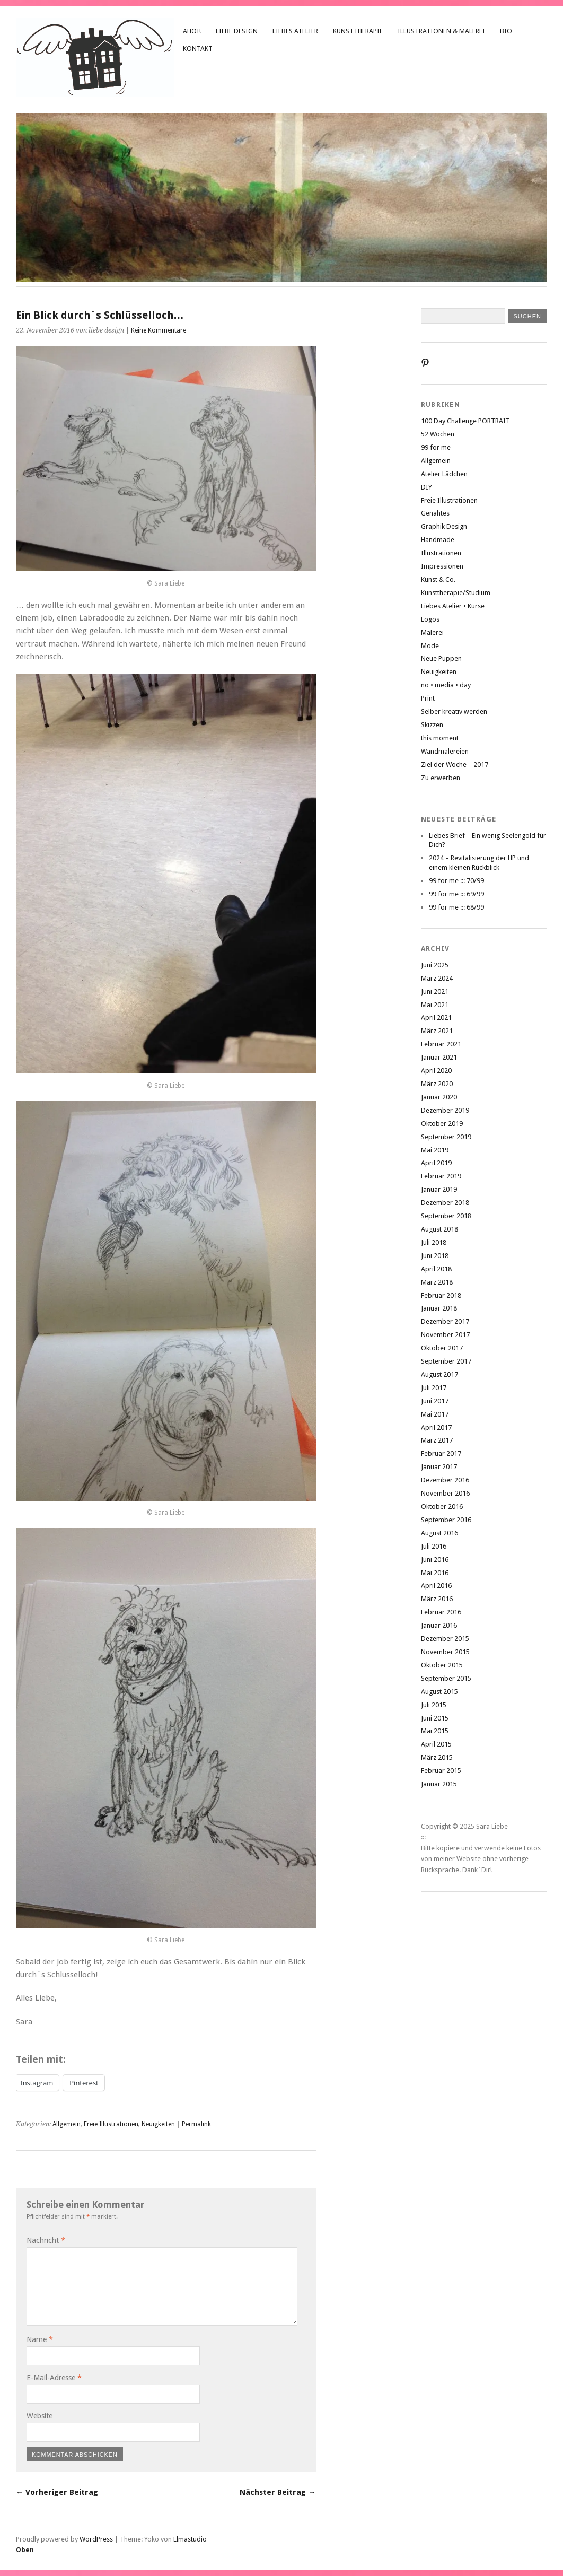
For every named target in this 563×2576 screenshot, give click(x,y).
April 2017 (436, 1427)
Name (40, 2339)
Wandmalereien (445, 751)
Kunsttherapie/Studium (455, 593)
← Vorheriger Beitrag (57, 2492)
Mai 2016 (434, 1573)
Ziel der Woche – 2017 (454, 765)
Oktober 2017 (442, 1348)
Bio (506, 31)
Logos (430, 619)
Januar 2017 (439, 1467)
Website (39, 2416)
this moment (440, 738)
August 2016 (439, 1533)
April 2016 (436, 1586)
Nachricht (46, 2240)
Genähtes (435, 513)
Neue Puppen (441, 658)
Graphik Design (444, 526)
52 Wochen (437, 434)
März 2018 (437, 1282)
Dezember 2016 (445, 1480)
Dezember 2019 (445, 1110)
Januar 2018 (439, 1308)
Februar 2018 (441, 1295)
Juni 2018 (434, 1256)
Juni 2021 (434, 992)
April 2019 (436, 1163)
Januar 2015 (439, 1784)
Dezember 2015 (445, 1639)
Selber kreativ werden (454, 711)
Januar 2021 (439, 1057)
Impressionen (442, 566)
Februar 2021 (441, 1044)
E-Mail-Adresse (54, 2377)
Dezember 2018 (445, 1203)
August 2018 (439, 1229)
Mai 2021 (434, 1005)
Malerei (432, 632)
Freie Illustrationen (111, 2124)
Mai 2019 (434, 1150)
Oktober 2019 (442, 1124)
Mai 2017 (434, 1414)
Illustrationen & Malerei (441, 31)
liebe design (237, 31)
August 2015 (439, 1692)
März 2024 (437, 978)
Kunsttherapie (358, 31)
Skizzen (432, 725)
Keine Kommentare (158, 330)
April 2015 (436, 1744)
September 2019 (446, 1137)
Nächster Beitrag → (277, 2492)
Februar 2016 (441, 1612)
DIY (426, 487)
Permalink (196, 2124)
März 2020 (437, 1084)
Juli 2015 (433, 1705)
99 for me (436, 447)
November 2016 (445, 1493)
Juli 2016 (433, 1546)
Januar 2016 (439, 1625)
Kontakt (198, 49)
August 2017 (439, 1374)
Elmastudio (190, 2539)
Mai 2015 (434, 1731)
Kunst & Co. (438, 579)
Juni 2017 (434, 1401)
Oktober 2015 (442, 1665)
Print (428, 698)
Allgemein (66, 2124)
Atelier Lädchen (444, 474)
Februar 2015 (441, 1771)
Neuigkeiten (158, 2124)
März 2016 (437, 1599)
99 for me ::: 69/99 (456, 894)
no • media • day (446, 685)
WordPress (96, 2539)
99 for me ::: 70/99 (456, 881)
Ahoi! (192, 31)
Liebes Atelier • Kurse (453, 606)
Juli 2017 (433, 1388)
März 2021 (437, 1031)
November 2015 (445, 1652)
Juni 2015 (434, 1718)
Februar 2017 (441, 1453)
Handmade (437, 540)
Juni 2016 (434, 1560)
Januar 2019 (439, 1189)
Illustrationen (441, 553)
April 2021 (436, 1017)
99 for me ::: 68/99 (456, 907)
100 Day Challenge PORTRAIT (465, 421)
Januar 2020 (439, 1097)
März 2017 (437, 1440)
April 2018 (436, 1269)
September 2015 (446, 1678)
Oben (25, 2550)
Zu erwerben (440, 778)
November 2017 (445, 1335)
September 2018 (446, 1216)
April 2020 (436, 1071)
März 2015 (437, 1757)
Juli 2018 (433, 1242)
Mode (430, 646)
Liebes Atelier (295, 31)
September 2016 (446, 1520)
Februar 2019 (441, 1176)
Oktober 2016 (442, 1506)
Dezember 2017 (445, 1321)
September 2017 (446, 1361)
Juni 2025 (434, 965)
